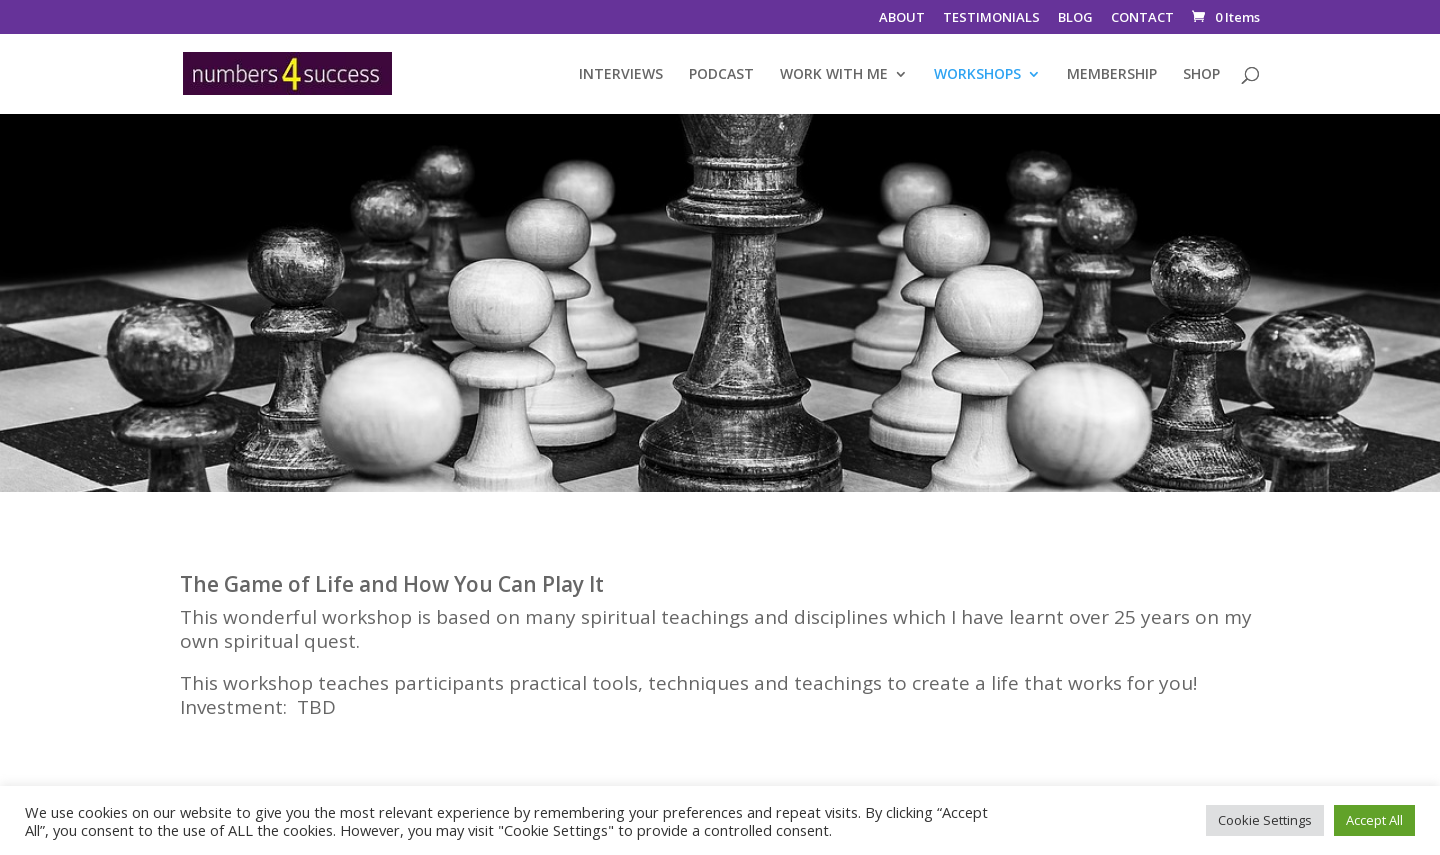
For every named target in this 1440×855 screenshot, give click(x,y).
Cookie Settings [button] (1265, 820)
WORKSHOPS (977, 75)
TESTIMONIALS (991, 18)
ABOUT (902, 18)
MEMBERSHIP (1112, 75)
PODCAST (721, 75)
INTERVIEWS (621, 75)
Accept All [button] (1374, 820)
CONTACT (1142, 18)
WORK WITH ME (834, 75)
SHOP (1201, 75)
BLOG (1075, 18)
